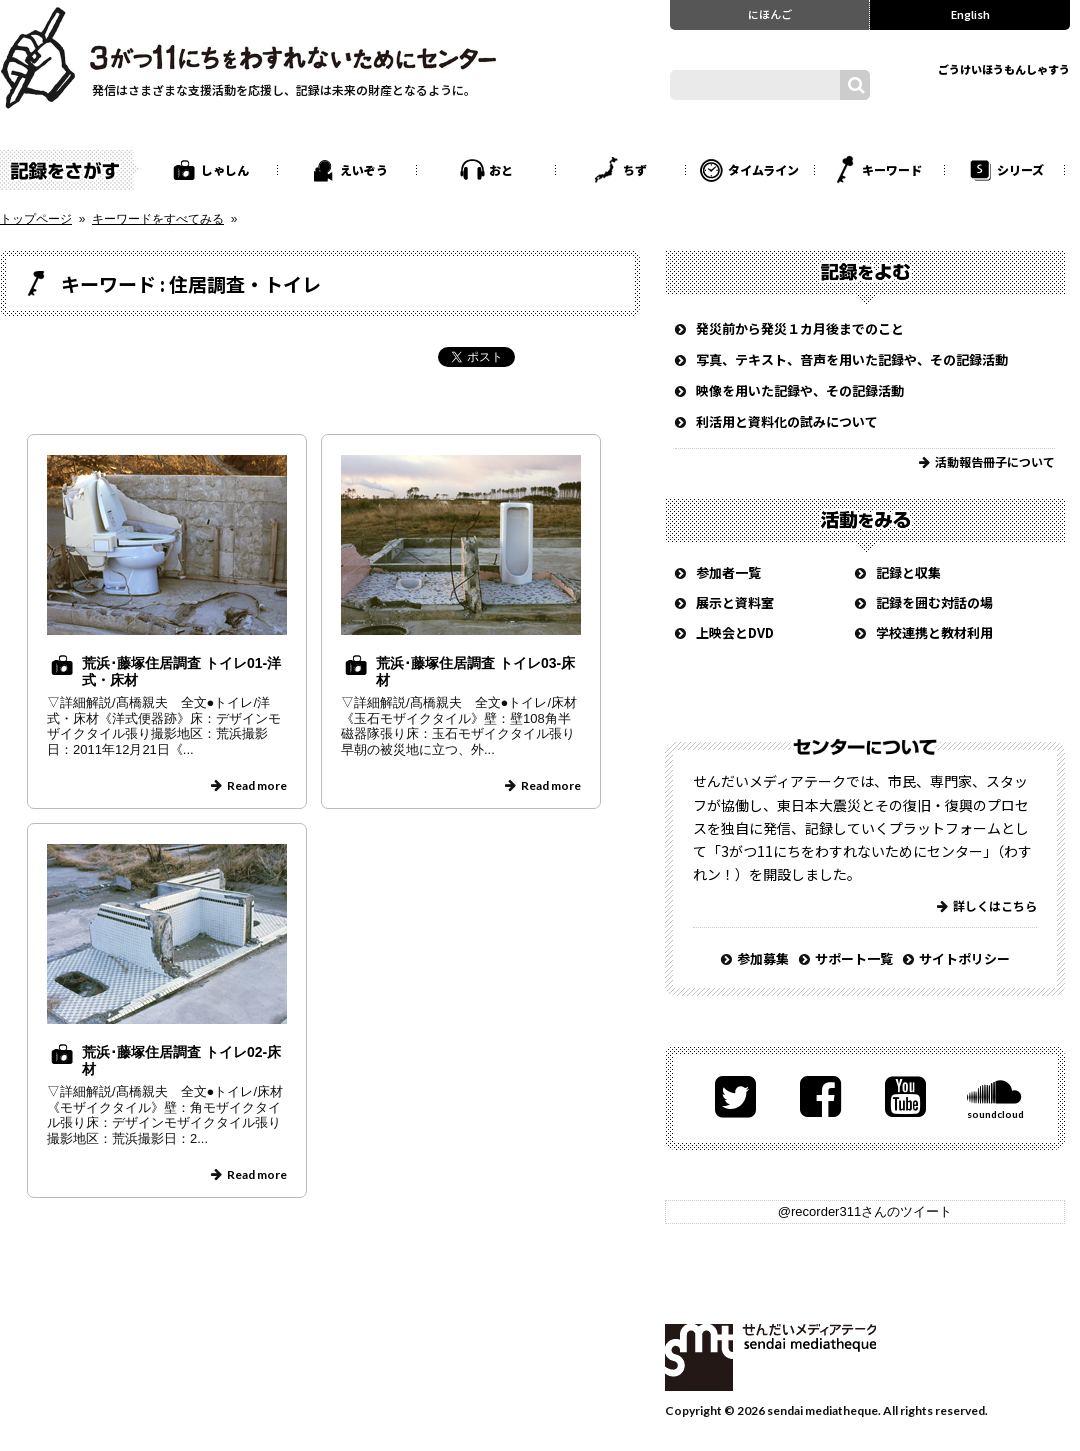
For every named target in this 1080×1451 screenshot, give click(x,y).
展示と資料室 (735, 602)
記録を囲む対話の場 (934, 602)
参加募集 (763, 958)
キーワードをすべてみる (158, 219)
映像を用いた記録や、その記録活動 (800, 390)
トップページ (36, 219)
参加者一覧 (728, 572)
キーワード (892, 169)
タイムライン (763, 169)
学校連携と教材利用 (934, 632)
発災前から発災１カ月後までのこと (800, 328)
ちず (635, 169)
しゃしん (225, 169)
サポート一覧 (854, 958)
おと (501, 169)
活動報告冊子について (995, 461)
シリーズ (1020, 169)
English (970, 14)
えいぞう (364, 169)
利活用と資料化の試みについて (787, 421)
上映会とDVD (735, 632)
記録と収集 (908, 572)
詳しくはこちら (995, 905)
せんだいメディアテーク (770, 1357)
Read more (257, 785)
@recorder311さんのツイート (865, 1211)
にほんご (770, 14)
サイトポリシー (964, 958)
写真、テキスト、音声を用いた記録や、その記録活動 (852, 359)
